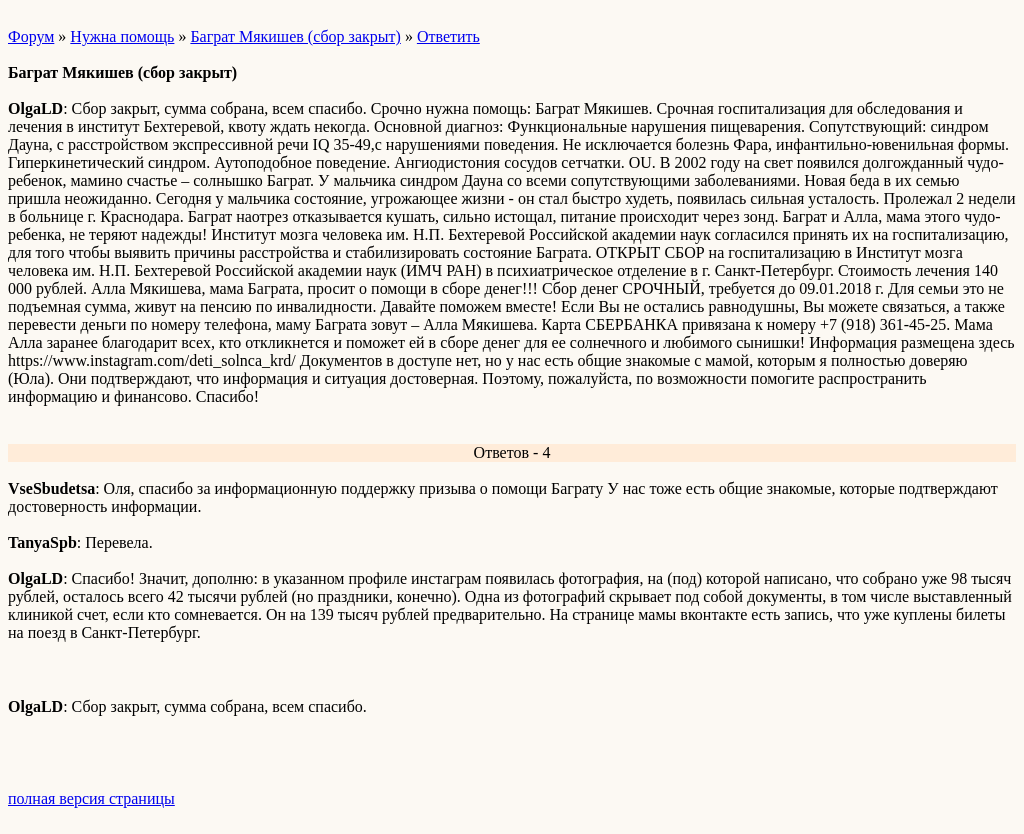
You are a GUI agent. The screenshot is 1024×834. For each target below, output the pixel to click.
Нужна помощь (122, 36)
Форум (31, 36)
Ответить (448, 36)
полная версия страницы (91, 798)
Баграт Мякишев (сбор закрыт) (295, 36)
